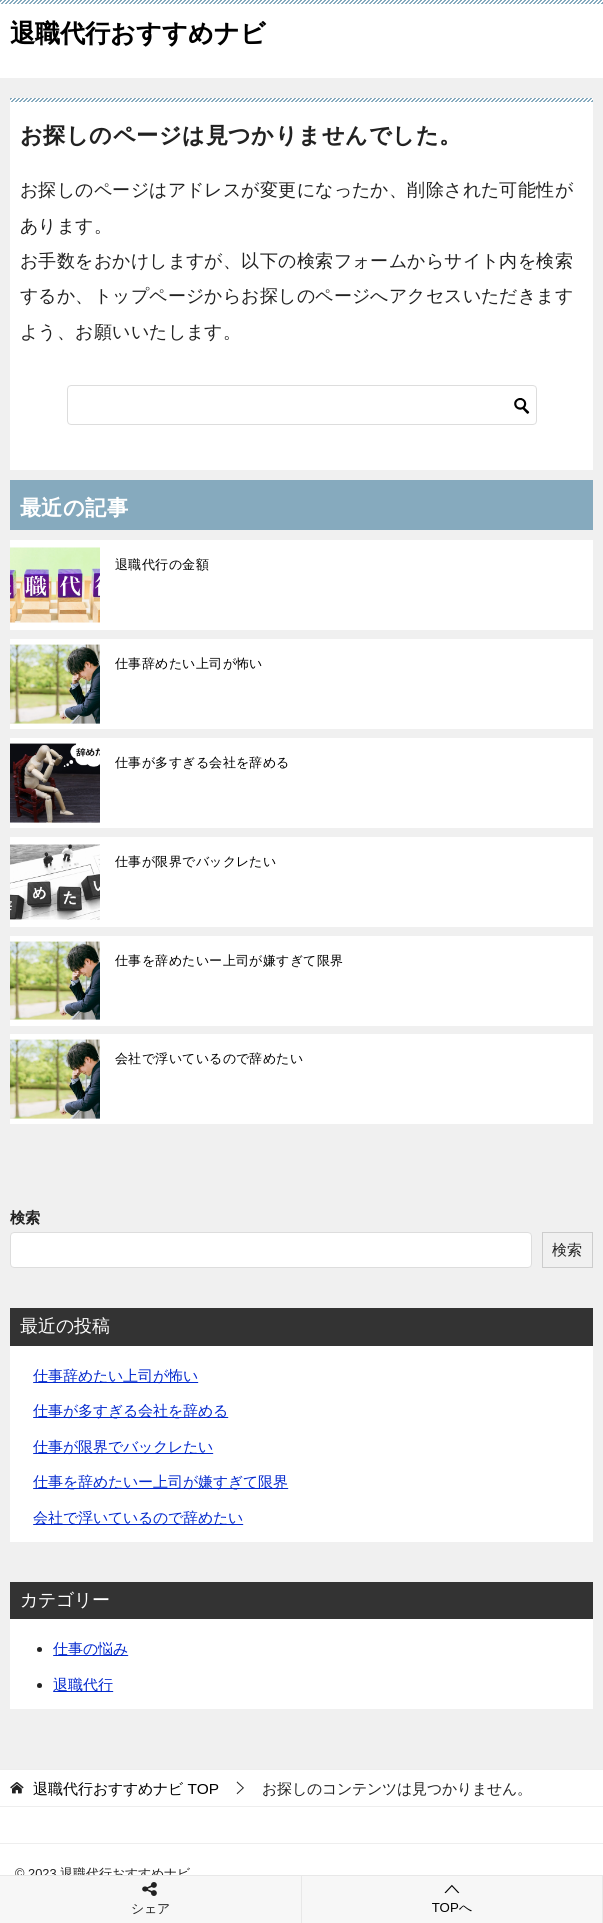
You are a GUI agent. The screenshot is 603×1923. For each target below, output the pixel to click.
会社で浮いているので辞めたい (209, 1058)
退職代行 (83, 1684)
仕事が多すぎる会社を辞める (202, 762)
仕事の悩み (90, 1648)
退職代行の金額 (162, 564)
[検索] (302, 405)
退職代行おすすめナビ (138, 30)
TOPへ (452, 1898)
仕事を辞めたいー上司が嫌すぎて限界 (229, 960)
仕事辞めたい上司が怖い (189, 663)
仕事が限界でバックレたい (195, 861)
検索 (25, 1217)
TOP (126, 1788)
